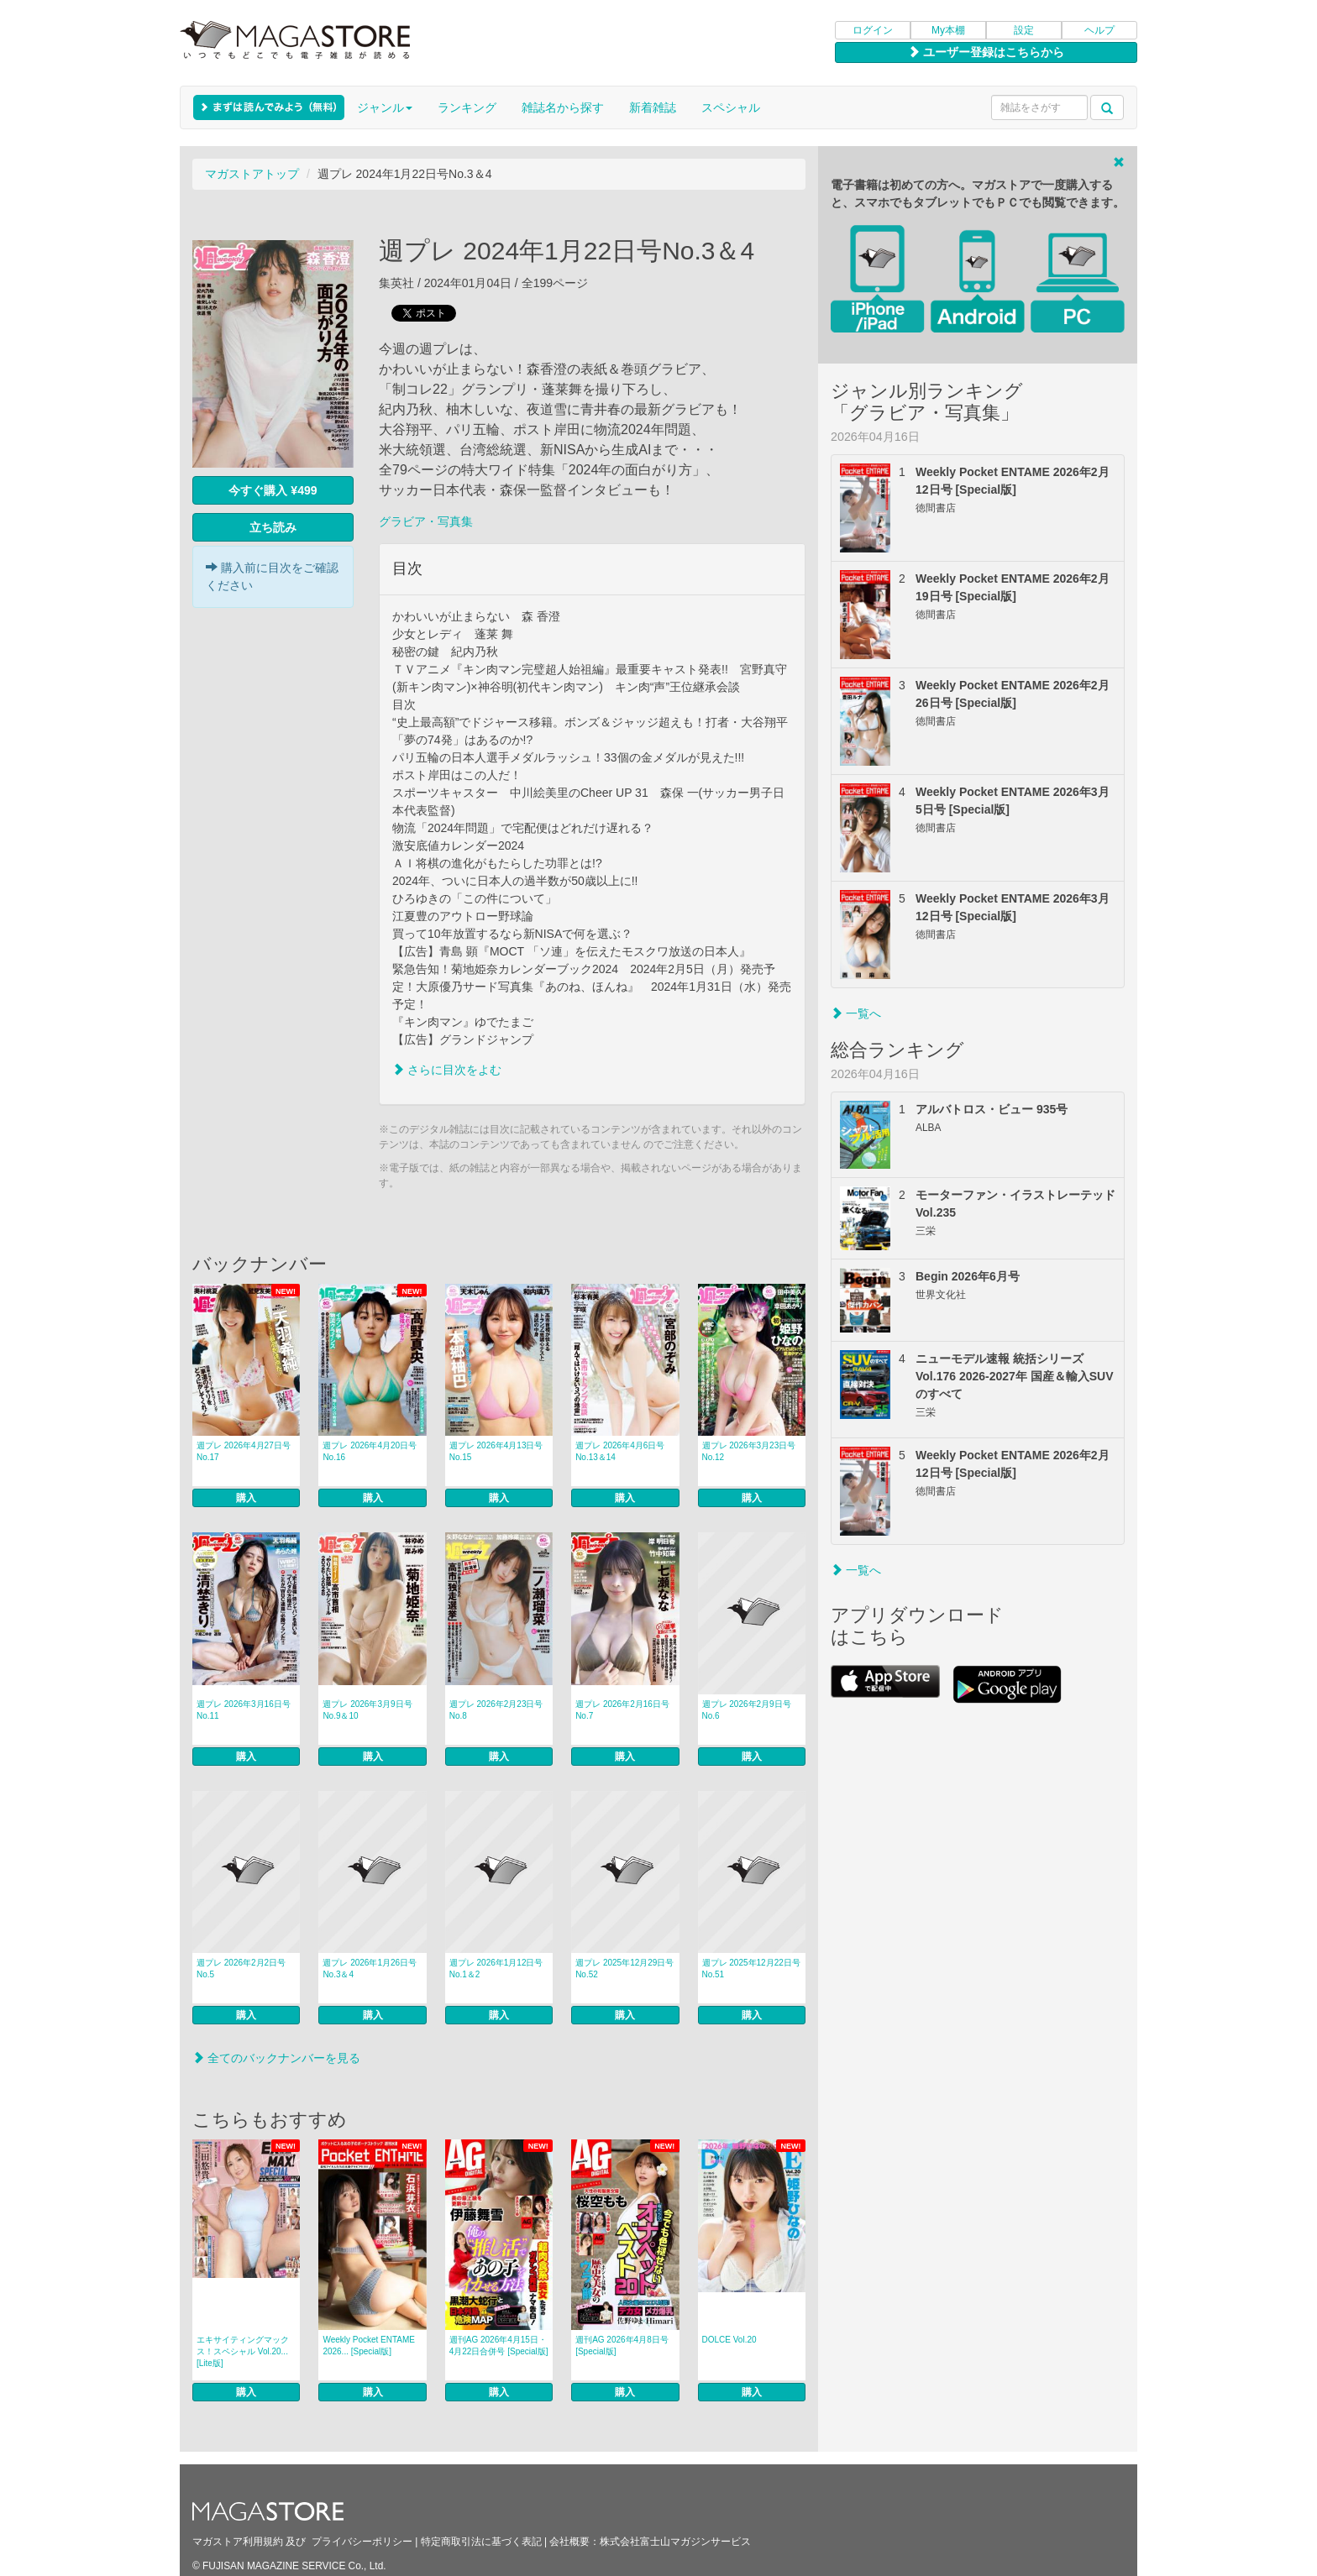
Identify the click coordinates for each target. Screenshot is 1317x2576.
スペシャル (730, 107)
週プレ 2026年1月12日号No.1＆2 (496, 1968)
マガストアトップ (252, 174)
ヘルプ (1099, 30)
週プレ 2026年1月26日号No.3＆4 (370, 1968)
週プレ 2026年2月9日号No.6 (746, 1709)
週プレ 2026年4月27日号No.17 (244, 1451)
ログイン (873, 30)
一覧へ (856, 1013)
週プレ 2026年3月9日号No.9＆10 (367, 1709)
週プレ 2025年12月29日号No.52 (624, 1968)
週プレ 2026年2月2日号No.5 (241, 1968)
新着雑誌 (652, 107)
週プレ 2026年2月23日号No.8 (496, 1709)
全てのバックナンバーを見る (276, 2058)
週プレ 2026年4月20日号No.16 (370, 1451)
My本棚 (948, 30)
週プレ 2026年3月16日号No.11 (244, 1709)
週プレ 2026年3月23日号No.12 (749, 1451)
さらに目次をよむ (446, 1069)
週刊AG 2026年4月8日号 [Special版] (622, 2345)
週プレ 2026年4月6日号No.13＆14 (619, 1451)
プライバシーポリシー (362, 2541)
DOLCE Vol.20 (729, 2339)
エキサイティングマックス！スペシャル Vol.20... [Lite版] (243, 2351)
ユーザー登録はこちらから (986, 52)
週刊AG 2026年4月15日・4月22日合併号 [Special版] (498, 2345)
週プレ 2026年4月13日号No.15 (496, 1451)
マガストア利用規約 (237, 2541)
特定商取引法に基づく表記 (481, 2541)
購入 (246, 1498)
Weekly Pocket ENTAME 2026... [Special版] (369, 2345)
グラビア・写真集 (426, 521)
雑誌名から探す (563, 107)
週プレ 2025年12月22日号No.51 (751, 1968)
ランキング (467, 107)
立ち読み (272, 527)
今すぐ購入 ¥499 (272, 490)
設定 (1024, 30)
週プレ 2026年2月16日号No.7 (622, 1709)
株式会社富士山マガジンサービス (675, 2541)
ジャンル (384, 107)
